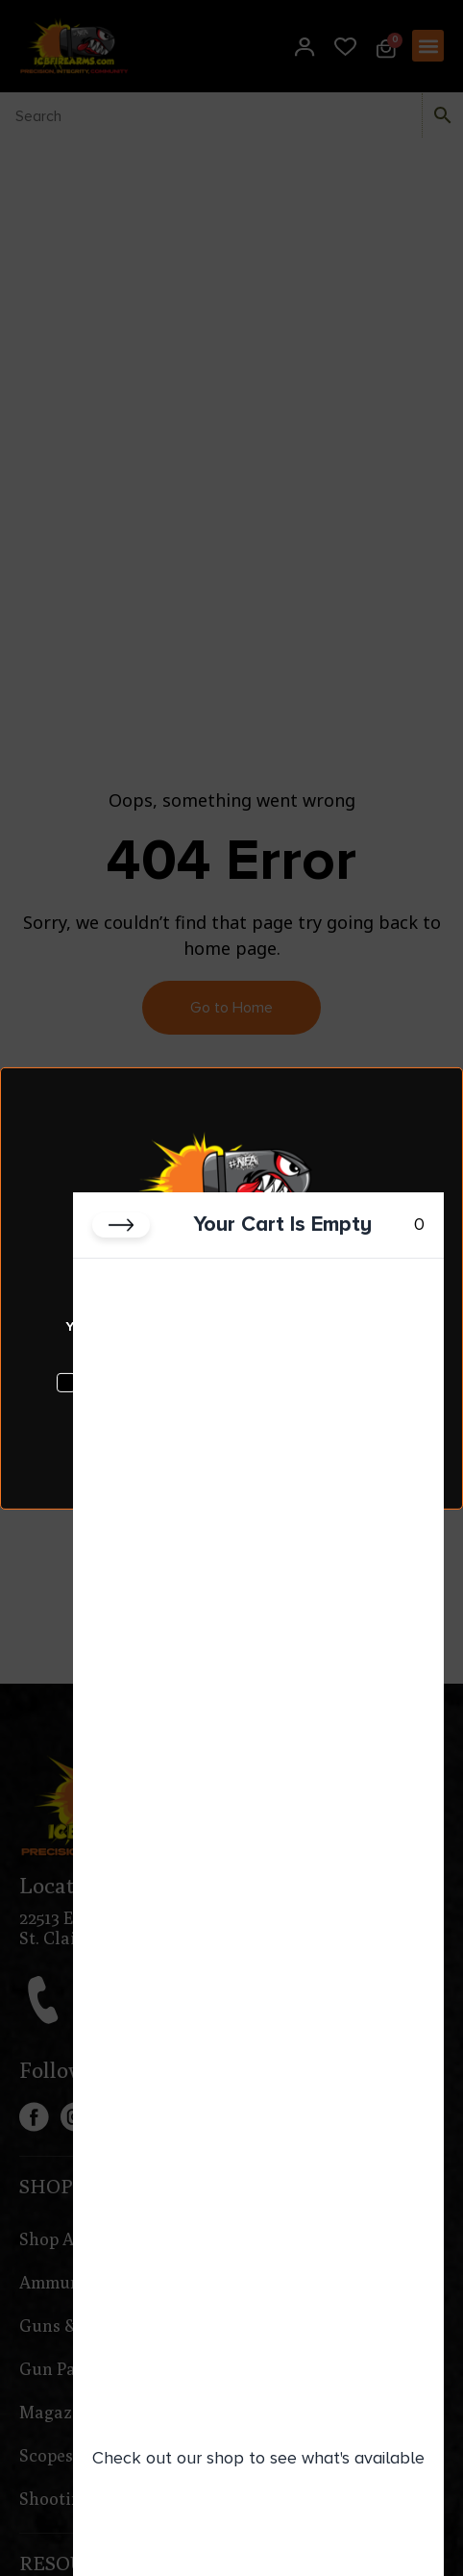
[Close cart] (121, 1225)
